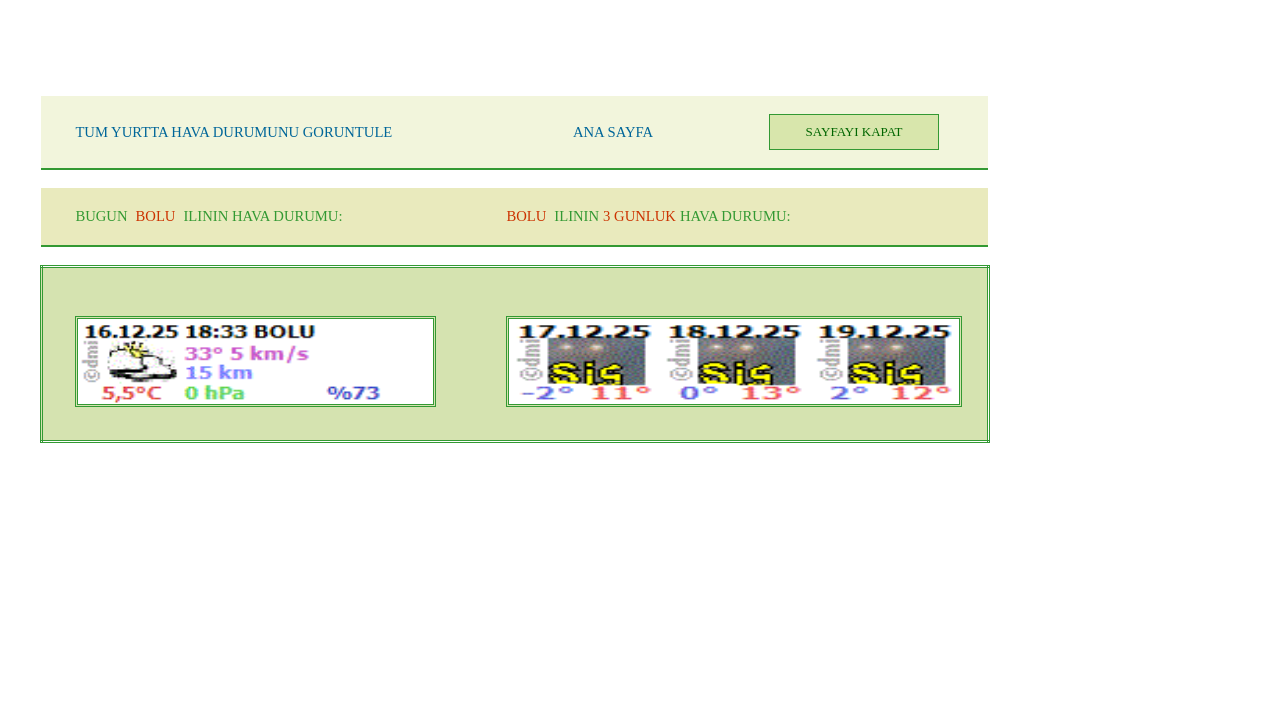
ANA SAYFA (613, 132)
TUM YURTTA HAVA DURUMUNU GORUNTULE (233, 132)
